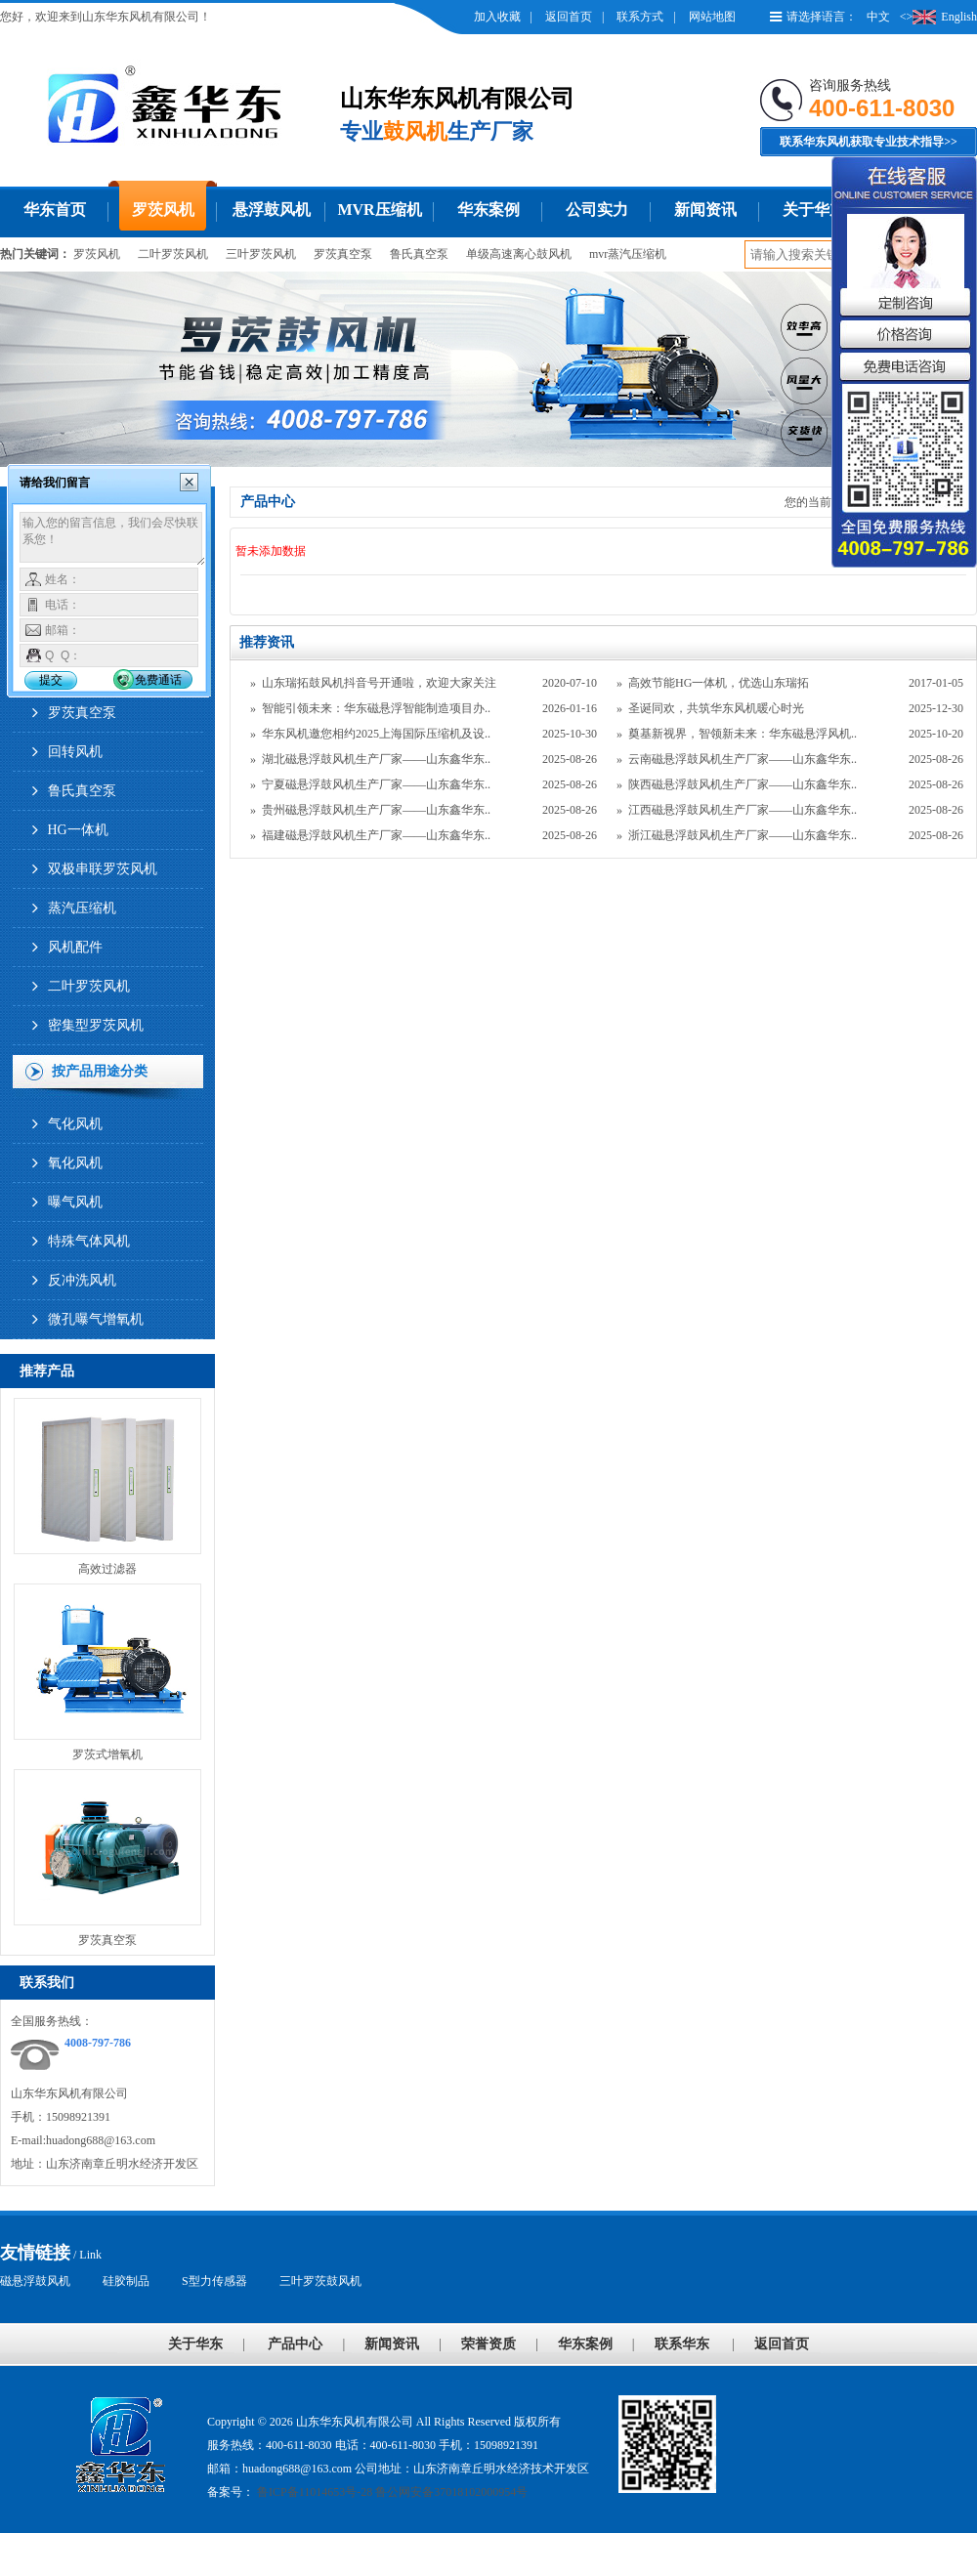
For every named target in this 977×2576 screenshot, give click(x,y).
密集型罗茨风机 (96, 1025)
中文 (878, 16)
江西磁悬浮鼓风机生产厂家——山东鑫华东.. (742, 810)
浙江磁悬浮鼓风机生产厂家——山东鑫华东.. (742, 835)
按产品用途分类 (100, 1071)
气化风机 (75, 1124)
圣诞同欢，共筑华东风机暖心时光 (716, 708)
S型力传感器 (214, 2281)
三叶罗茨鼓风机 (320, 2281)
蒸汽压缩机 (82, 908)
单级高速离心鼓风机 (519, 254)
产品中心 (295, 2344)
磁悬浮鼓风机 (35, 2281)
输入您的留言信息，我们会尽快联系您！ (113, 539)
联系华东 (682, 2344)
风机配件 (75, 947)
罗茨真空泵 (343, 254)
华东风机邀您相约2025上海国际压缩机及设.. (376, 733)
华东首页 (54, 209)
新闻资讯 (705, 209)
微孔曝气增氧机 (96, 1319)
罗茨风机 (163, 209)
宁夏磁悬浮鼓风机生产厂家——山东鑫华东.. (376, 784)
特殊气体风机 (89, 1241)
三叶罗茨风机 (261, 254)
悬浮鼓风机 (272, 209)
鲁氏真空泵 (419, 254)
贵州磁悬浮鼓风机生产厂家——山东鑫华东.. (376, 810)
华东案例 (488, 209)
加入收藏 (497, 16)
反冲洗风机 (82, 1280)
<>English (938, 16)
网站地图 (712, 16)
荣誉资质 (488, 2344)
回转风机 (75, 751)
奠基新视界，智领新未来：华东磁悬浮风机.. (742, 733)
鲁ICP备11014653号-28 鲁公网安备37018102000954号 (391, 2492)
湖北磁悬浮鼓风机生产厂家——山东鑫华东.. (376, 759)
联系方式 (639, 16)
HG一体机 (78, 830)
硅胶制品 (126, 2281)
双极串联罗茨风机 (102, 869)
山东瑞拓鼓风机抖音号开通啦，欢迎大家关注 (379, 683)
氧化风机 (75, 1163)
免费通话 (158, 680)
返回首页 (568, 16)
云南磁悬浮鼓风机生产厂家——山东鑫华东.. (742, 759)
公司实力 (597, 209)
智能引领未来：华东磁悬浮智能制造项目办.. (376, 708)
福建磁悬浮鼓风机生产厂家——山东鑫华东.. (376, 835)
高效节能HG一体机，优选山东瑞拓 (718, 683)
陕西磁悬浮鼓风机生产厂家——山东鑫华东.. (742, 784)
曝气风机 (75, 1202)
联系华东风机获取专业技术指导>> (868, 141)
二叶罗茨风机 (173, 254)
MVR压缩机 (379, 209)
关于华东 (814, 209)
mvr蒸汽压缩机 (627, 254)
